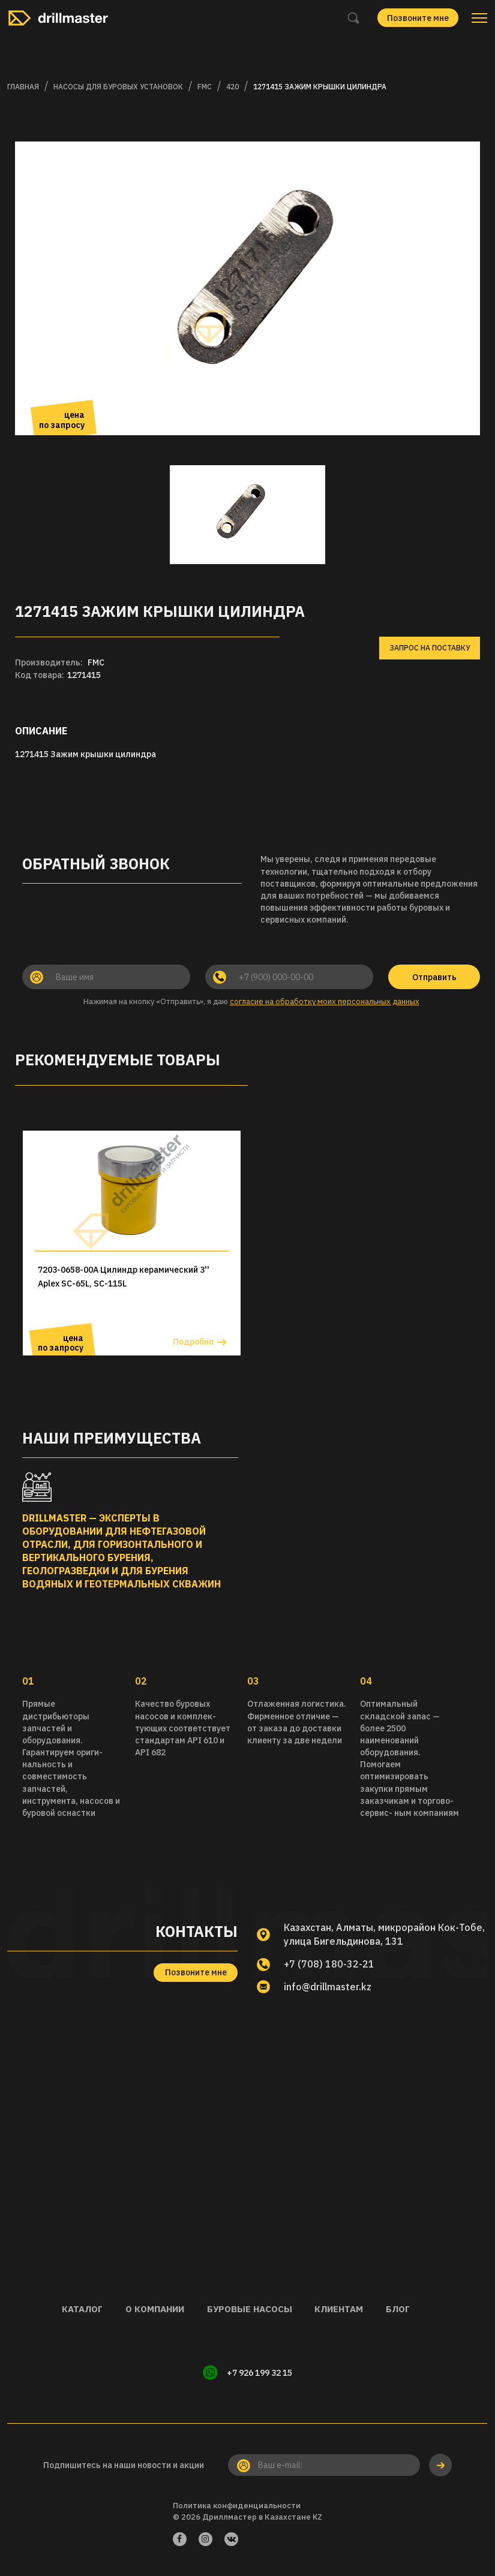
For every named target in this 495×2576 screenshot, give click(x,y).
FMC (204, 86)
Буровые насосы (249, 2309)
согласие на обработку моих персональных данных (324, 1001)
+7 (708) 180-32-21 (329, 1964)
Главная (23, 86)
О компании (153, 2309)
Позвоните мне (418, 18)
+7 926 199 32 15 (259, 2372)
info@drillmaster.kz (329, 1987)
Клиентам (340, 2309)
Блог (400, 2309)
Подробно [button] (193, 1341)
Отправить (434, 977)
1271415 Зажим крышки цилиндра (319, 86)
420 (232, 86)
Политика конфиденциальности (237, 2506)
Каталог (79, 2309)
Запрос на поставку (429, 647)
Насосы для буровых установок (118, 86)
